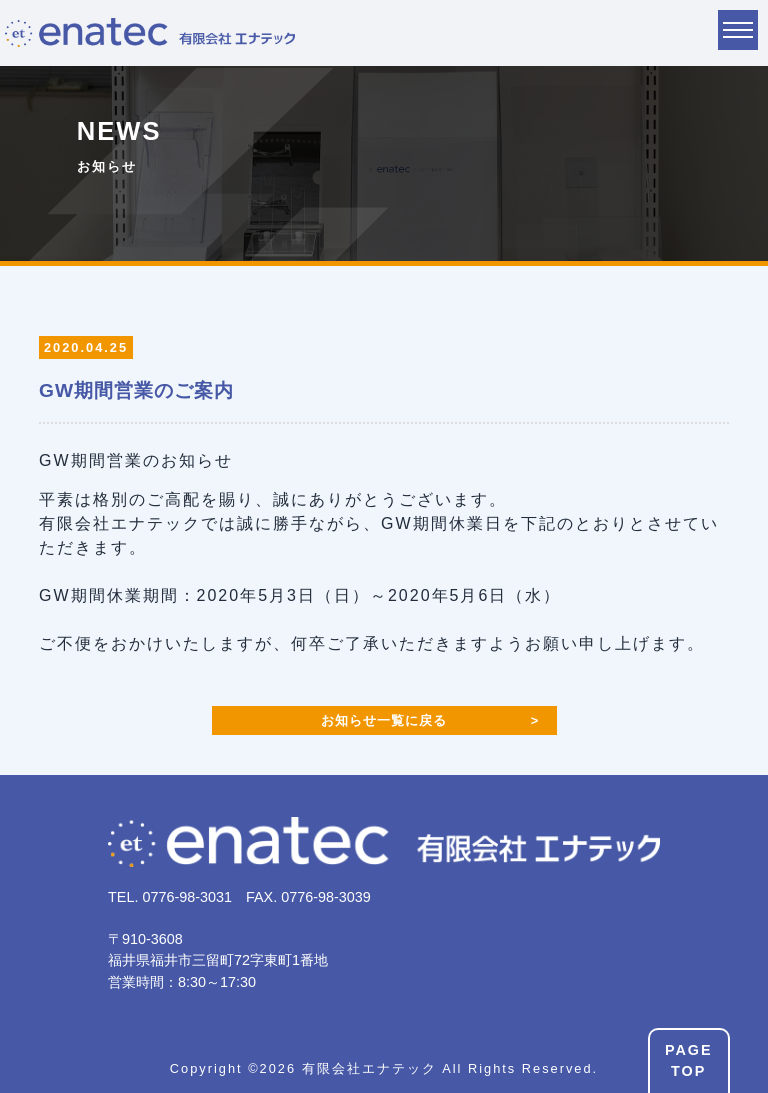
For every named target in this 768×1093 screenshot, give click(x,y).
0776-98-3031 (187, 897)
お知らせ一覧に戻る (384, 720)
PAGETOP (689, 1061)
